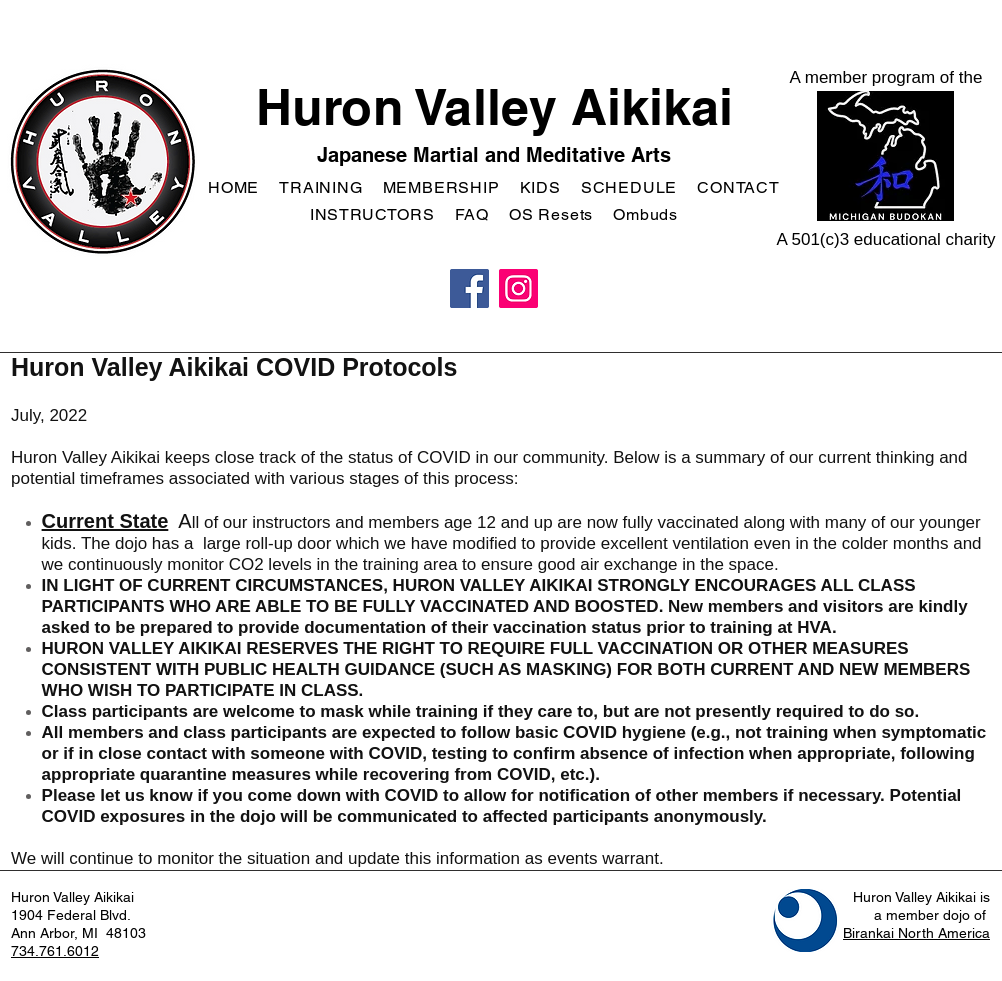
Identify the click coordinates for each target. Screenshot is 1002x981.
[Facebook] (469, 288)
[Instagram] (518, 288)
